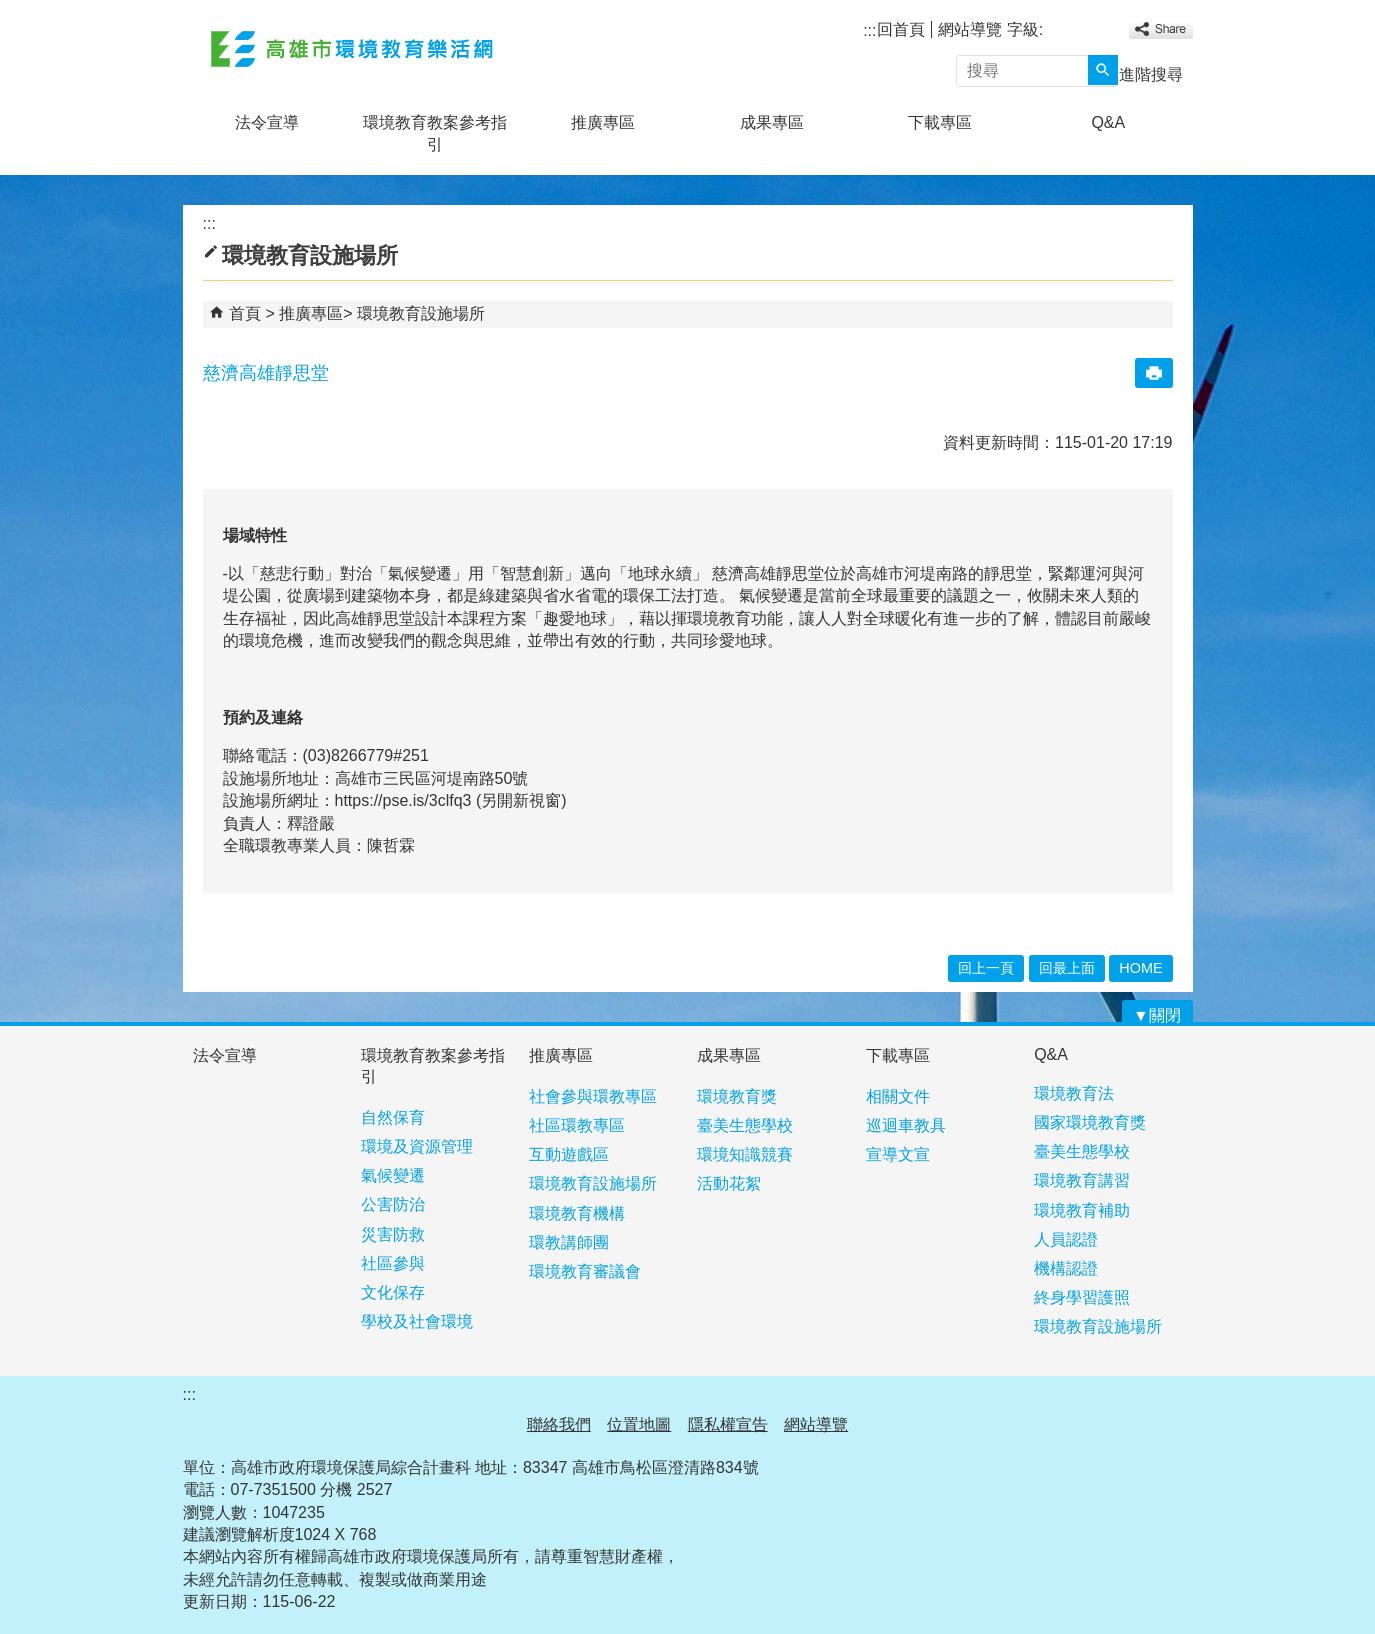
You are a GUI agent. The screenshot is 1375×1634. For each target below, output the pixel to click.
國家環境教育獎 (1090, 1122)
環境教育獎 (737, 1096)
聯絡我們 (559, 1424)
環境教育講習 (1082, 1180)
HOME (1140, 968)
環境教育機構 (577, 1213)
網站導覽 (970, 29)
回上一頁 (986, 968)
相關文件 (898, 1096)
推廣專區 (603, 122)
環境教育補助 (1082, 1210)
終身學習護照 (1082, 1297)
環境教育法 (1074, 1093)
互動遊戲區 (569, 1154)
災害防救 (393, 1234)
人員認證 (1066, 1239)
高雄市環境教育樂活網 (352, 48)
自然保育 (393, 1117)
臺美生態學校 (745, 1125)
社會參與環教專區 (593, 1096)
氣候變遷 (393, 1175)
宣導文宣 (898, 1154)
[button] (1103, 70)
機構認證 (1066, 1268)
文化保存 (393, 1292)
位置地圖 (639, 1424)
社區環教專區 (577, 1125)
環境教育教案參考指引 (435, 133)
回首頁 (901, 29)
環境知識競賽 (745, 1154)
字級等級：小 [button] (1056, 31)
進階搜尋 (1151, 74)
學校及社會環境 (417, 1321)
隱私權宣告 (728, 1424)
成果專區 (772, 122)
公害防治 (393, 1204)
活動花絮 (729, 1183)
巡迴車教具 (906, 1125)
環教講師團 (569, 1242)
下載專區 (940, 122)
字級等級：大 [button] (1099, 31)
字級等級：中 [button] (1077, 31)
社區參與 (393, 1263)
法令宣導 (267, 122)
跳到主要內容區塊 (10, 10)
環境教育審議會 (585, 1271)
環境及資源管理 (417, 1146)
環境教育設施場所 (421, 313)
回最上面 (1067, 968)
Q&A (1108, 122)
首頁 (245, 313)
